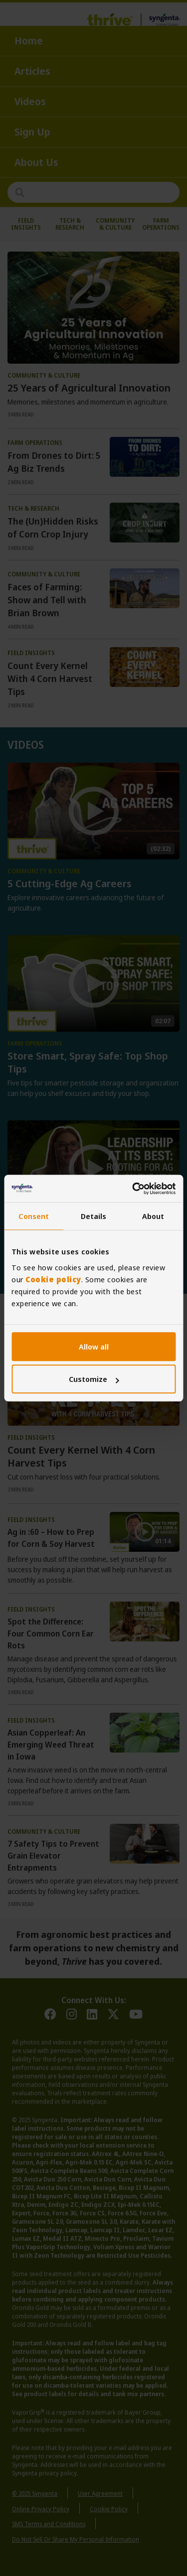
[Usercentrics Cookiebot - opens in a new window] (133, 1188)
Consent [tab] (33, 1216)
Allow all (94, 1347)
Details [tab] (94, 1216)
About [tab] (153, 1216)
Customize (94, 1379)
